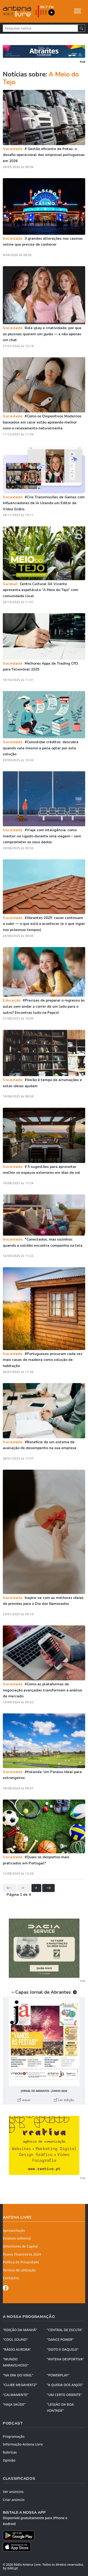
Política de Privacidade (21, 2262)
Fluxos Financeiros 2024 (22, 2254)
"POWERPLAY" (58, 2375)
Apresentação (14, 2230)
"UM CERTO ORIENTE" (64, 2394)
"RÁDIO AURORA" (17, 2349)
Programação (13, 2436)
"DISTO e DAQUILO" (63, 2349)
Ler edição (64, 2100)
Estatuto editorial (17, 2238)
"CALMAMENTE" (16, 2394)
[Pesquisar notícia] (40, 28)
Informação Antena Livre (23, 2444)
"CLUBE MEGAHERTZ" (20, 2385)
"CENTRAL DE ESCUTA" (65, 2330)
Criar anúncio (13, 2499)
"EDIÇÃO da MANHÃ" (20, 2330)
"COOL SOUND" (15, 2339)
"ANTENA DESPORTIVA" (65, 2359)
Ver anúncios (13, 2491)
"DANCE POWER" (60, 2339)
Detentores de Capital (20, 2246)
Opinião (9, 2460)
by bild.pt (10, 2568)
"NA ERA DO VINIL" (18, 2375)
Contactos (11, 2278)
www (24, 2100)
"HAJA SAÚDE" (14, 2404)
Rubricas (10, 2452)
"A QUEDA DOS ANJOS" (65, 2385)
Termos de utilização (19, 2270)
